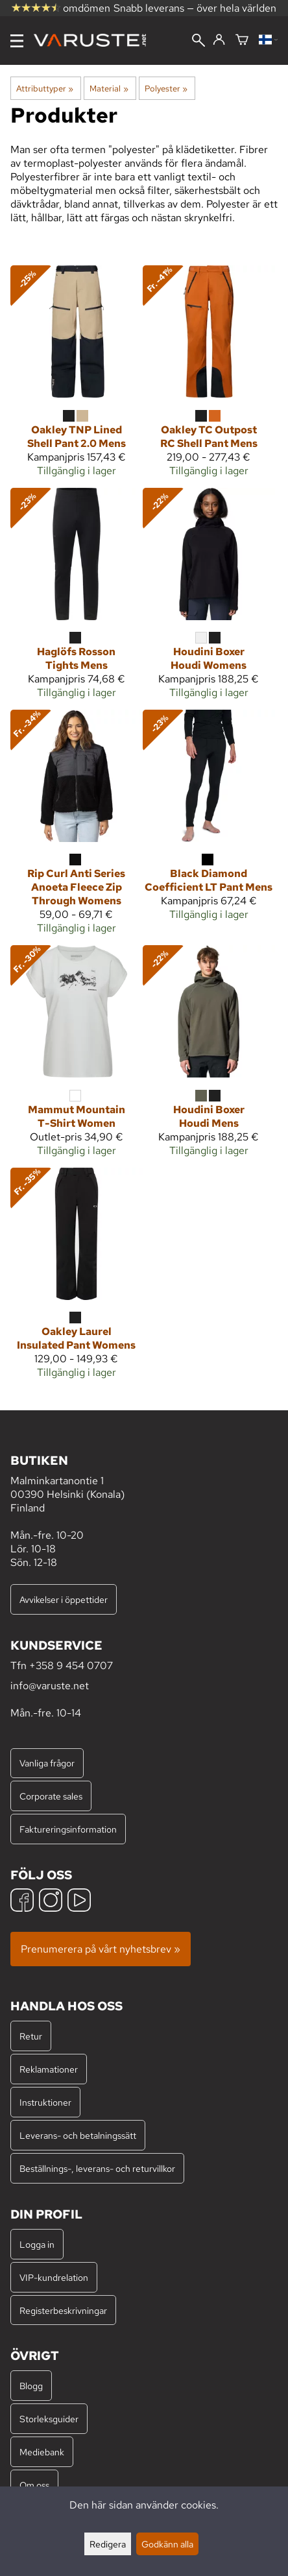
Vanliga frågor (47, 1763)
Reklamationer (48, 2069)
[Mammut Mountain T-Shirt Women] (76, 1056)
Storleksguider (48, 2419)
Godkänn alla (167, 2544)
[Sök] (198, 41)
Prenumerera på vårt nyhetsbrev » (100, 1949)
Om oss (34, 2485)
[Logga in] (219, 40)
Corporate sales (50, 1796)
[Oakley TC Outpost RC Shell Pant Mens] (209, 376)
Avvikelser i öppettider (63, 1599)
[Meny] (16, 40)
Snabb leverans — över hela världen (195, 8)
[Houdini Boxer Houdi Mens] (209, 1056)
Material (109, 88)
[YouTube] (79, 1901)
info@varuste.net (49, 1685)
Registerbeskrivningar (63, 2310)
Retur (30, 2036)
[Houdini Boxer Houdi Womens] (209, 599)
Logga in (36, 2244)
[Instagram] (50, 1901)
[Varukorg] (241, 40)
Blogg (31, 2385)
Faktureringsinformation (68, 1829)
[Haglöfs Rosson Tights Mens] (76, 599)
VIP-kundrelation (53, 2277)
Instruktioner (45, 2102)
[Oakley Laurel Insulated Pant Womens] (76, 1279)
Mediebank (41, 2452)
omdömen (61, 8)
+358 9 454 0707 (71, 1665)
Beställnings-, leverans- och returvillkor (97, 2168)
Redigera (108, 2544)
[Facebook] (22, 1901)
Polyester (166, 88)
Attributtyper (44, 88)
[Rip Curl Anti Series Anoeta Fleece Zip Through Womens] (76, 827)
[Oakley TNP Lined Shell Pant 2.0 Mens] (76, 376)
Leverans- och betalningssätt (77, 2135)
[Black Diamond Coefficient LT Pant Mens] (209, 821)
